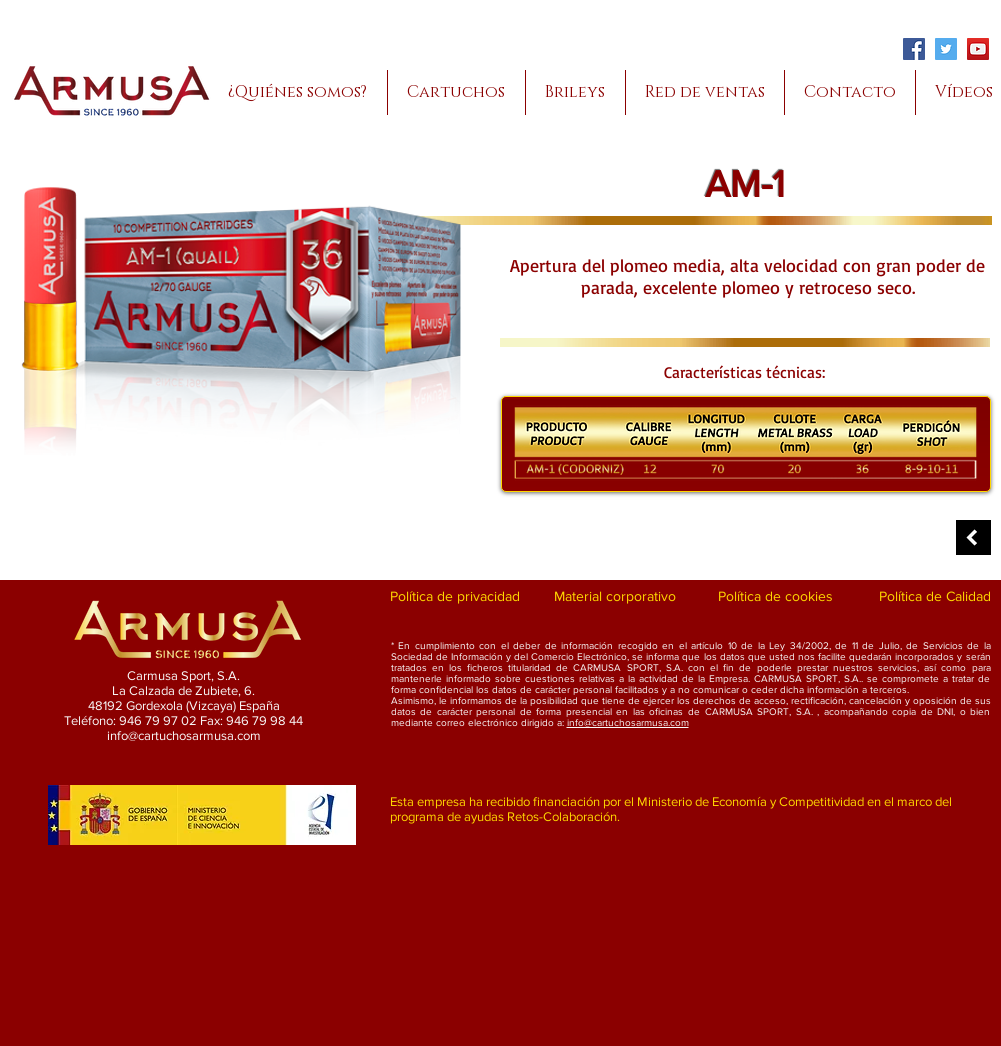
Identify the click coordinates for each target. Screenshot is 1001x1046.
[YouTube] (978, 49)
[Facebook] (914, 49)
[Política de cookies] (775, 597)
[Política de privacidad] (455, 597)
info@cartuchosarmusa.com (628, 722)
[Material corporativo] (615, 597)
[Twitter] (946, 49)
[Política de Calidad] (935, 597)
